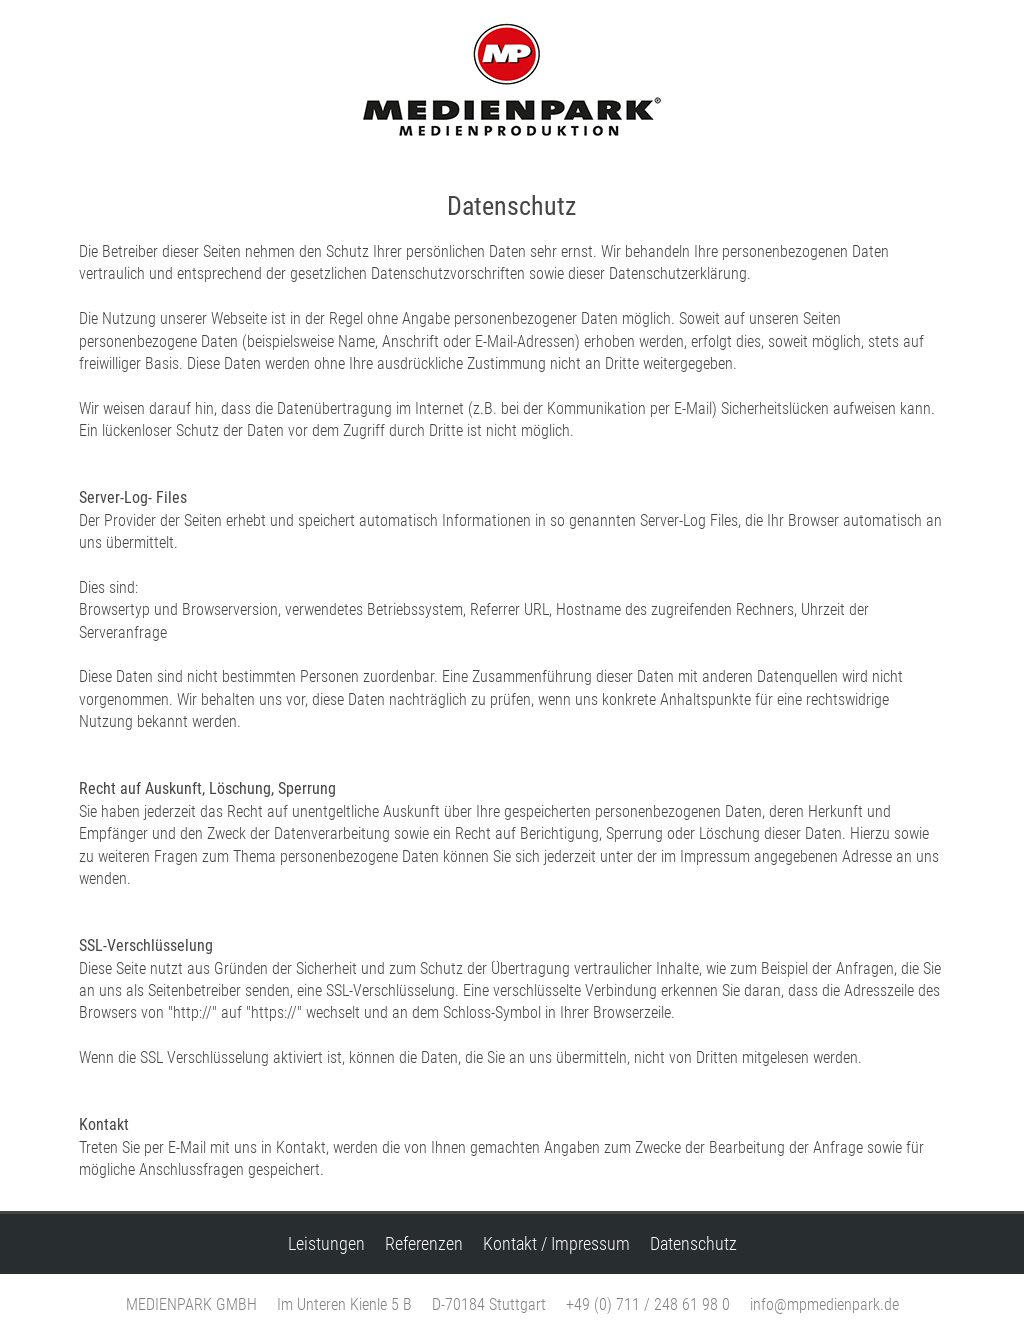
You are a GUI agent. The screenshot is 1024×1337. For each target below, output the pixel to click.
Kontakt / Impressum (556, 1244)
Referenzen (424, 1244)
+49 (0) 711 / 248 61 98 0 (648, 1304)
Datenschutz (693, 1244)
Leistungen (326, 1244)
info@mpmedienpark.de (824, 1304)
